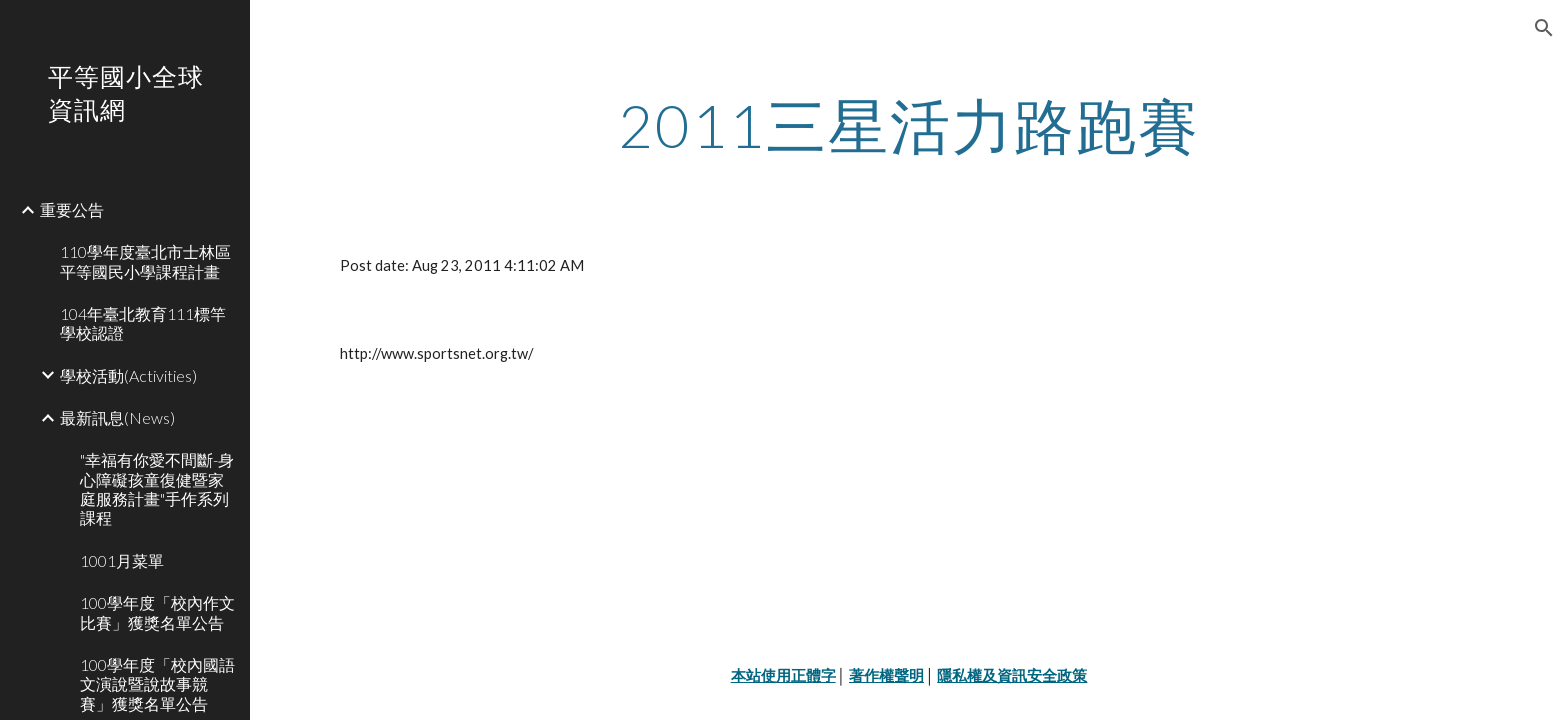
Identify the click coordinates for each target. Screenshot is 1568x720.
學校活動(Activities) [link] (128, 375)
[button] (1544, 28)
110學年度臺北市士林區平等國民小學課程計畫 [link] (145, 261)
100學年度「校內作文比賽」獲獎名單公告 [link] (157, 612)
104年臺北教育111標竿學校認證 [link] (143, 323)
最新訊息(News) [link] (117, 417)
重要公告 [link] (72, 209)
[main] (909, 125)
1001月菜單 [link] (122, 560)
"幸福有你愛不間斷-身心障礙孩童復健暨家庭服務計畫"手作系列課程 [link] (157, 488)
